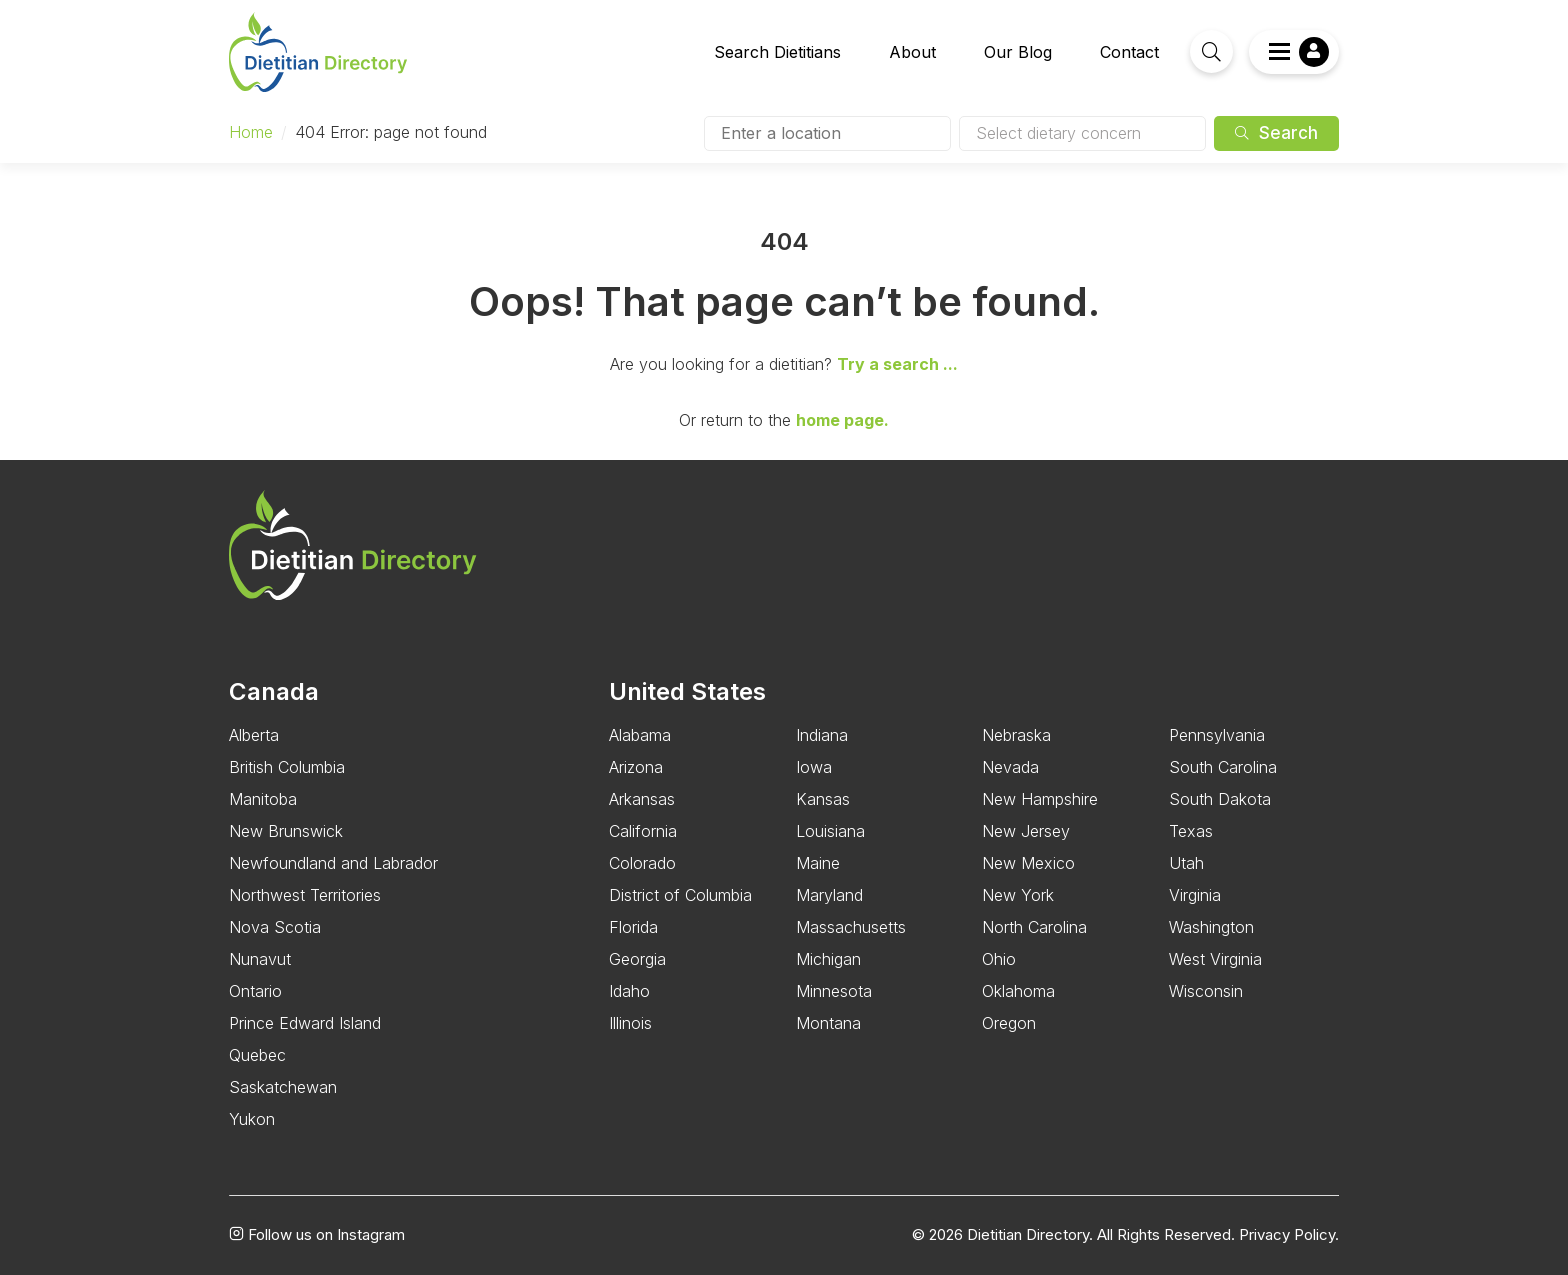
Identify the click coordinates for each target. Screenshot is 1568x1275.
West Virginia (1215, 959)
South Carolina (1223, 767)
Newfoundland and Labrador (333, 863)
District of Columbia (680, 895)
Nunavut (260, 959)
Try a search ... (897, 364)
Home (251, 132)
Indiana (822, 735)
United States (687, 691)
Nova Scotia (275, 927)
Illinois (630, 1023)
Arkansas (642, 799)
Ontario (255, 991)
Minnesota (834, 991)
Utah (1186, 863)
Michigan (828, 959)
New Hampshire (1040, 799)
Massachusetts (851, 927)
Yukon (252, 1119)
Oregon (1009, 1023)
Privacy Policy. (1289, 1235)
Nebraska (1016, 735)
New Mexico (1028, 863)
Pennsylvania (1217, 735)
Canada (274, 691)
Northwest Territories (305, 895)
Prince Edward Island (305, 1023)
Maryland (829, 895)
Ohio (999, 959)
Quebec (257, 1055)
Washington (1211, 927)
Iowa (814, 767)
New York (1018, 895)
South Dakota (1220, 799)
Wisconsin (1206, 991)
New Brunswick (286, 831)
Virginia (1195, 895)
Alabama (640, 735)
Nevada (1010, 767)
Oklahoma (1018, 991)
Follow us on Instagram (317, 1235)
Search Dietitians (777, 52)
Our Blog (1018, 52)
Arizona (636, 767)
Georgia (637, 959)
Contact (1129, 52)
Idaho (629, 991)
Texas (1191, 831)
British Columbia (287, 767)
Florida (633, 927)
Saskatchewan (283, 1087)
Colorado (642, 863)
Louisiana (830, 831)
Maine (818, 863)
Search (1276, 133)
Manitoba (263, 799)
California (643, 831)
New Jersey (1026, 831)
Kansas (823, 799)
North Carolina (1034, 927)
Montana (828, 1023)
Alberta (254, 735)
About (912, 52)
